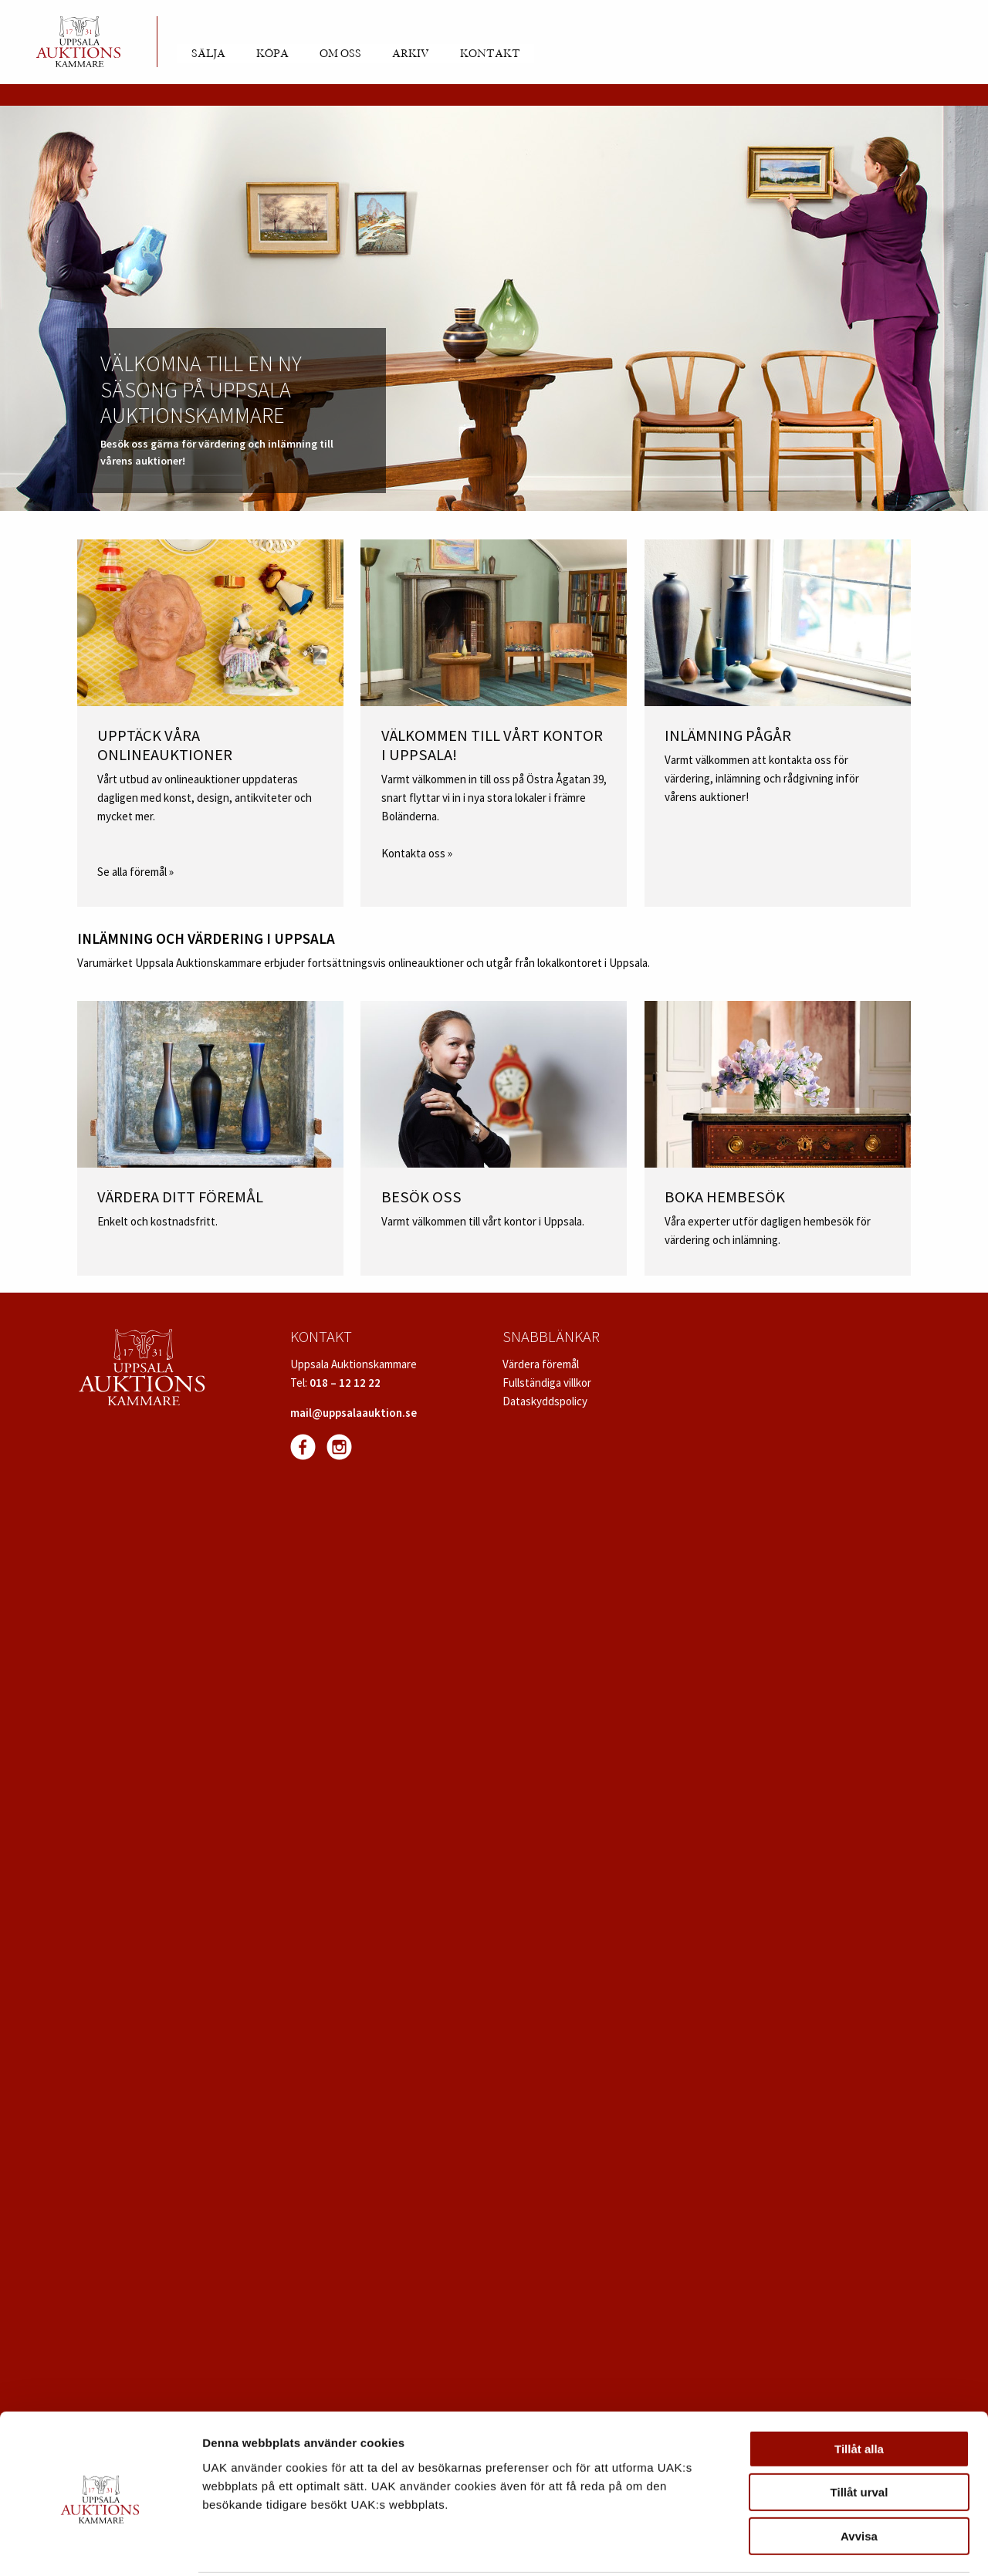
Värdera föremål (540, 1364)
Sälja (208, 54)
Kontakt (490, 54)
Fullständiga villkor (546, 1382)
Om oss (340, 54)
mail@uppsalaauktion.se (353, 1412)
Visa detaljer (838, 2545)
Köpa (272, 54)
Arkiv (410, 54)
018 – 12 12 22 (345, 1382)
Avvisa (859, 2478)
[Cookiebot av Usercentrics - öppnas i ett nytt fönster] (99, 2545)
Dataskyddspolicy (544, 1401)
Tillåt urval (859, 2435)
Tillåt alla (859, 2391)
